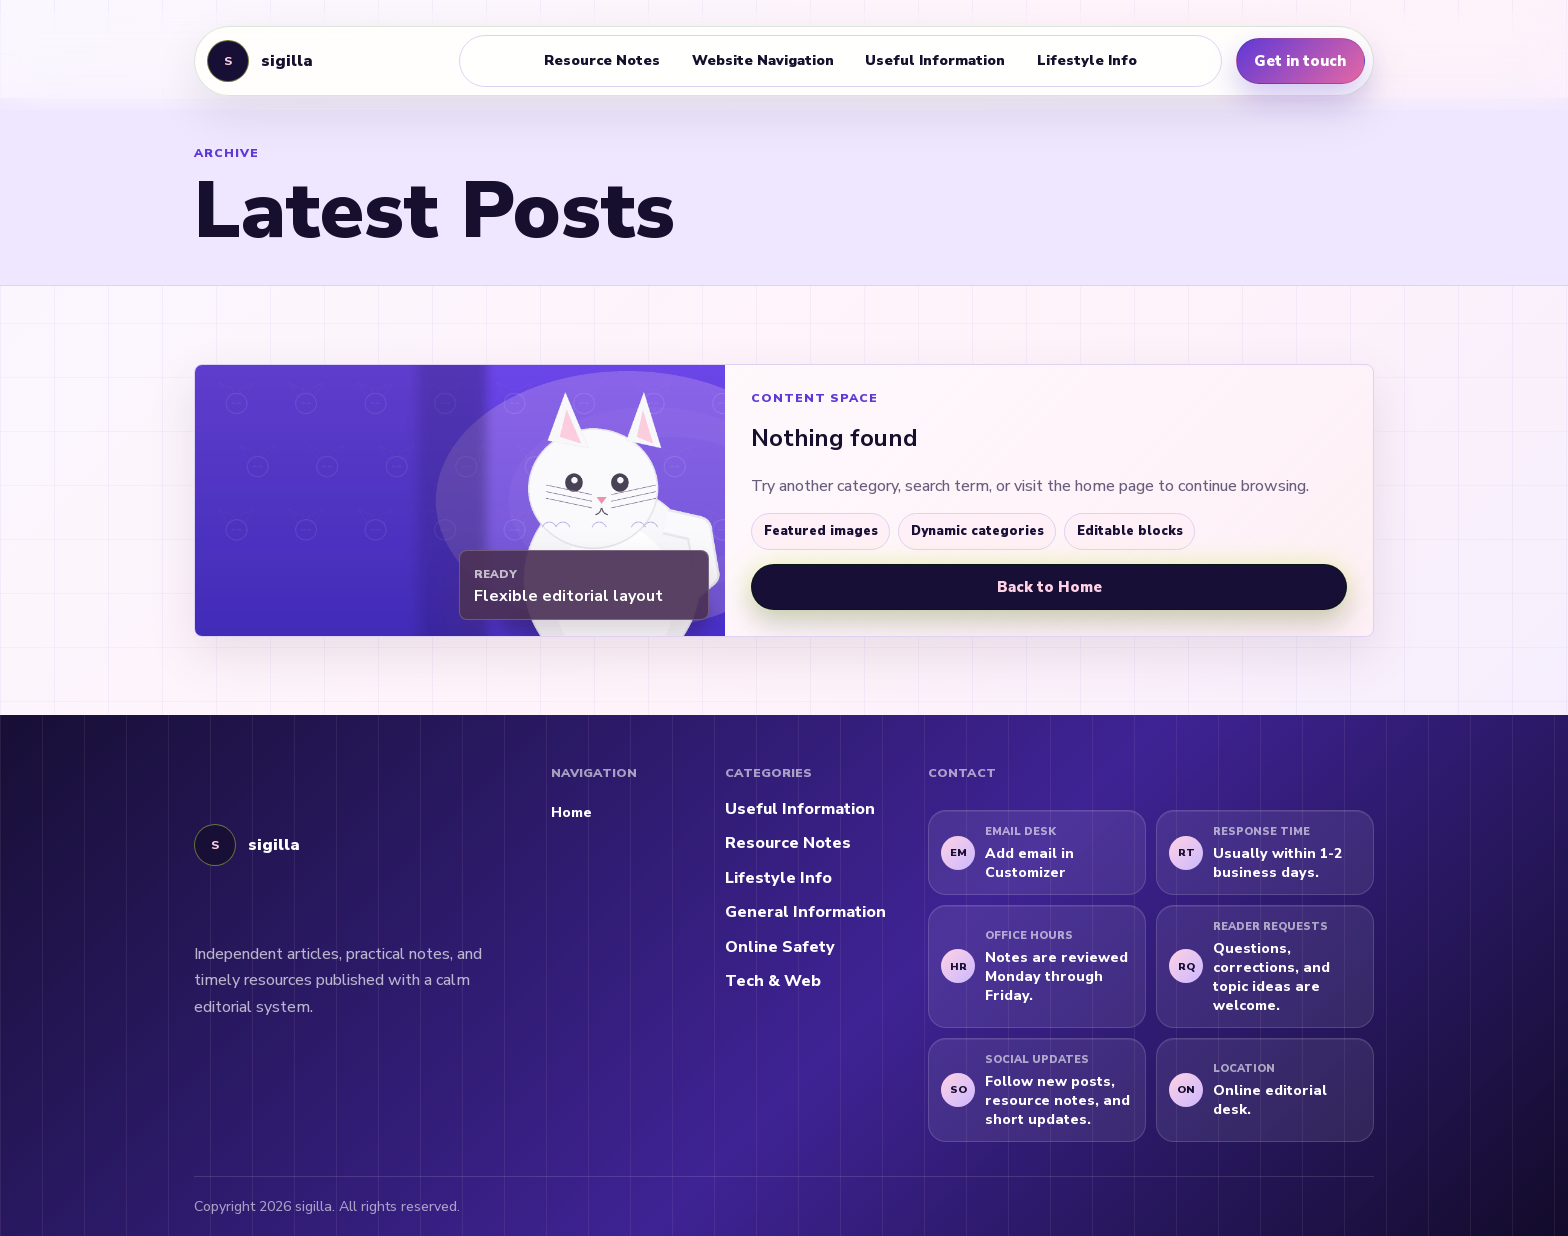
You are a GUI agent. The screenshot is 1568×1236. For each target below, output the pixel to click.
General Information (805, 912)
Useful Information (935, 60)
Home (571, 812)
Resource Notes (602, 60)
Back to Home (1049, 587)
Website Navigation (763, 60)
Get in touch (1300, 61)
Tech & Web (773, 981)
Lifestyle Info (1087, 60)
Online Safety (780, 947)
